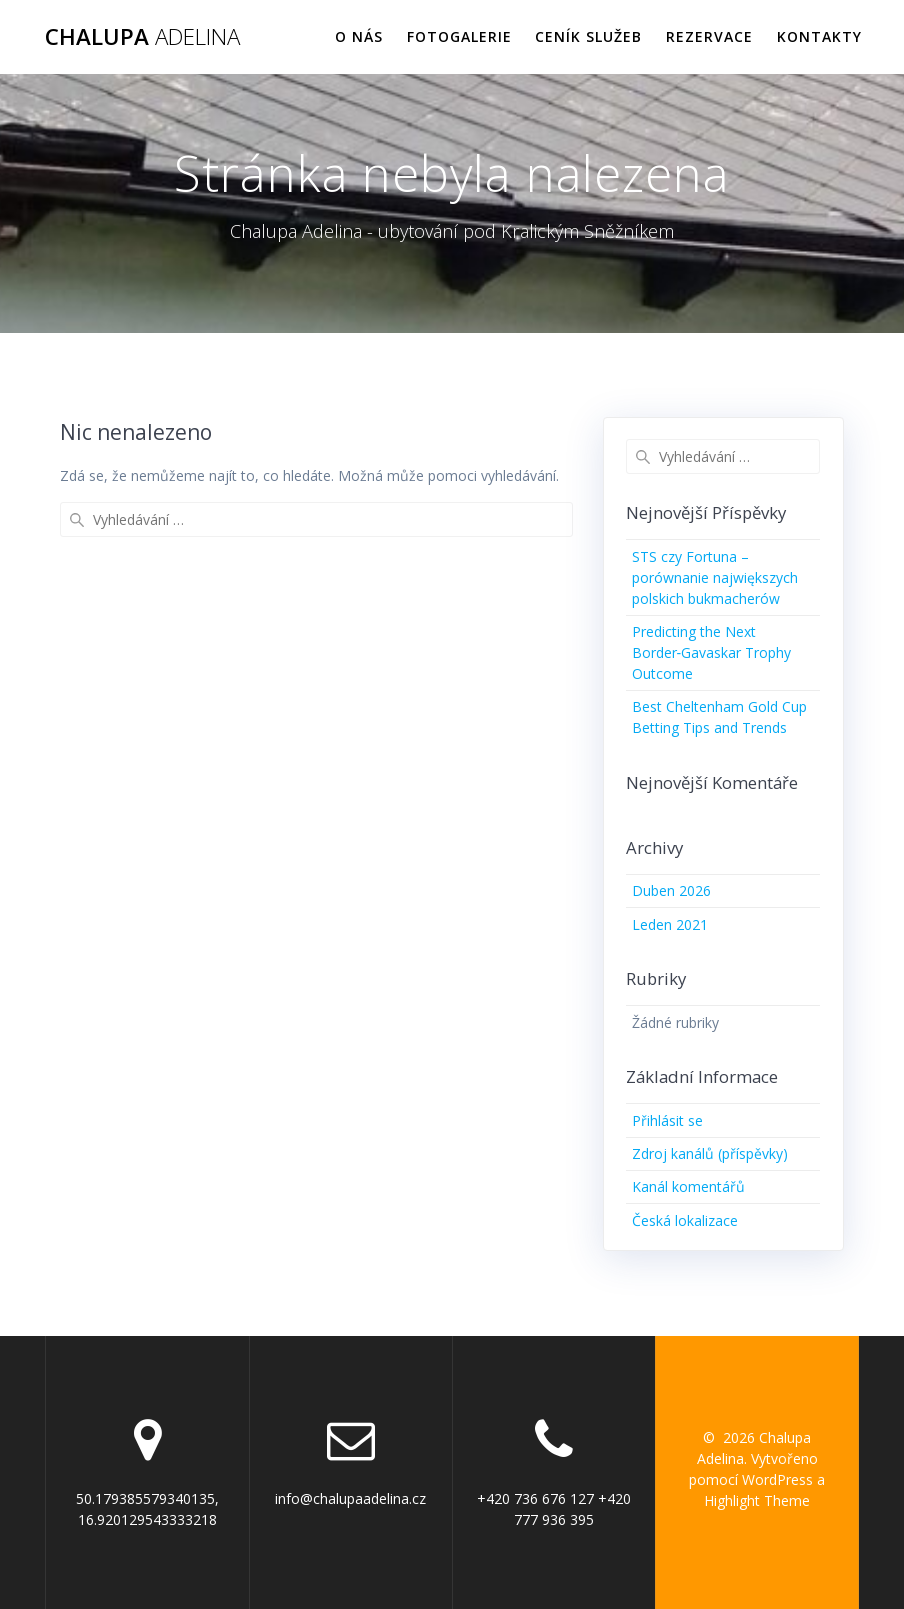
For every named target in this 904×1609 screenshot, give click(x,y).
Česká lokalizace (685, 1220)
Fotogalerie (459, 36)
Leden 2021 (670, 924)
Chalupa (142, 37)
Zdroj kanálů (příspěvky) (710, 1153)
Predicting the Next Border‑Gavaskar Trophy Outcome (712, 652)
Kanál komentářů (688, 1186)
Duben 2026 (671, 890)
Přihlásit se (667, 1120)
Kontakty (819, 36)
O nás (359, 36)
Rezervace (709, 36)
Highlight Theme (757, 1500)
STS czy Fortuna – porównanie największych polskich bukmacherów (715, 577)
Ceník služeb (588, 36)
